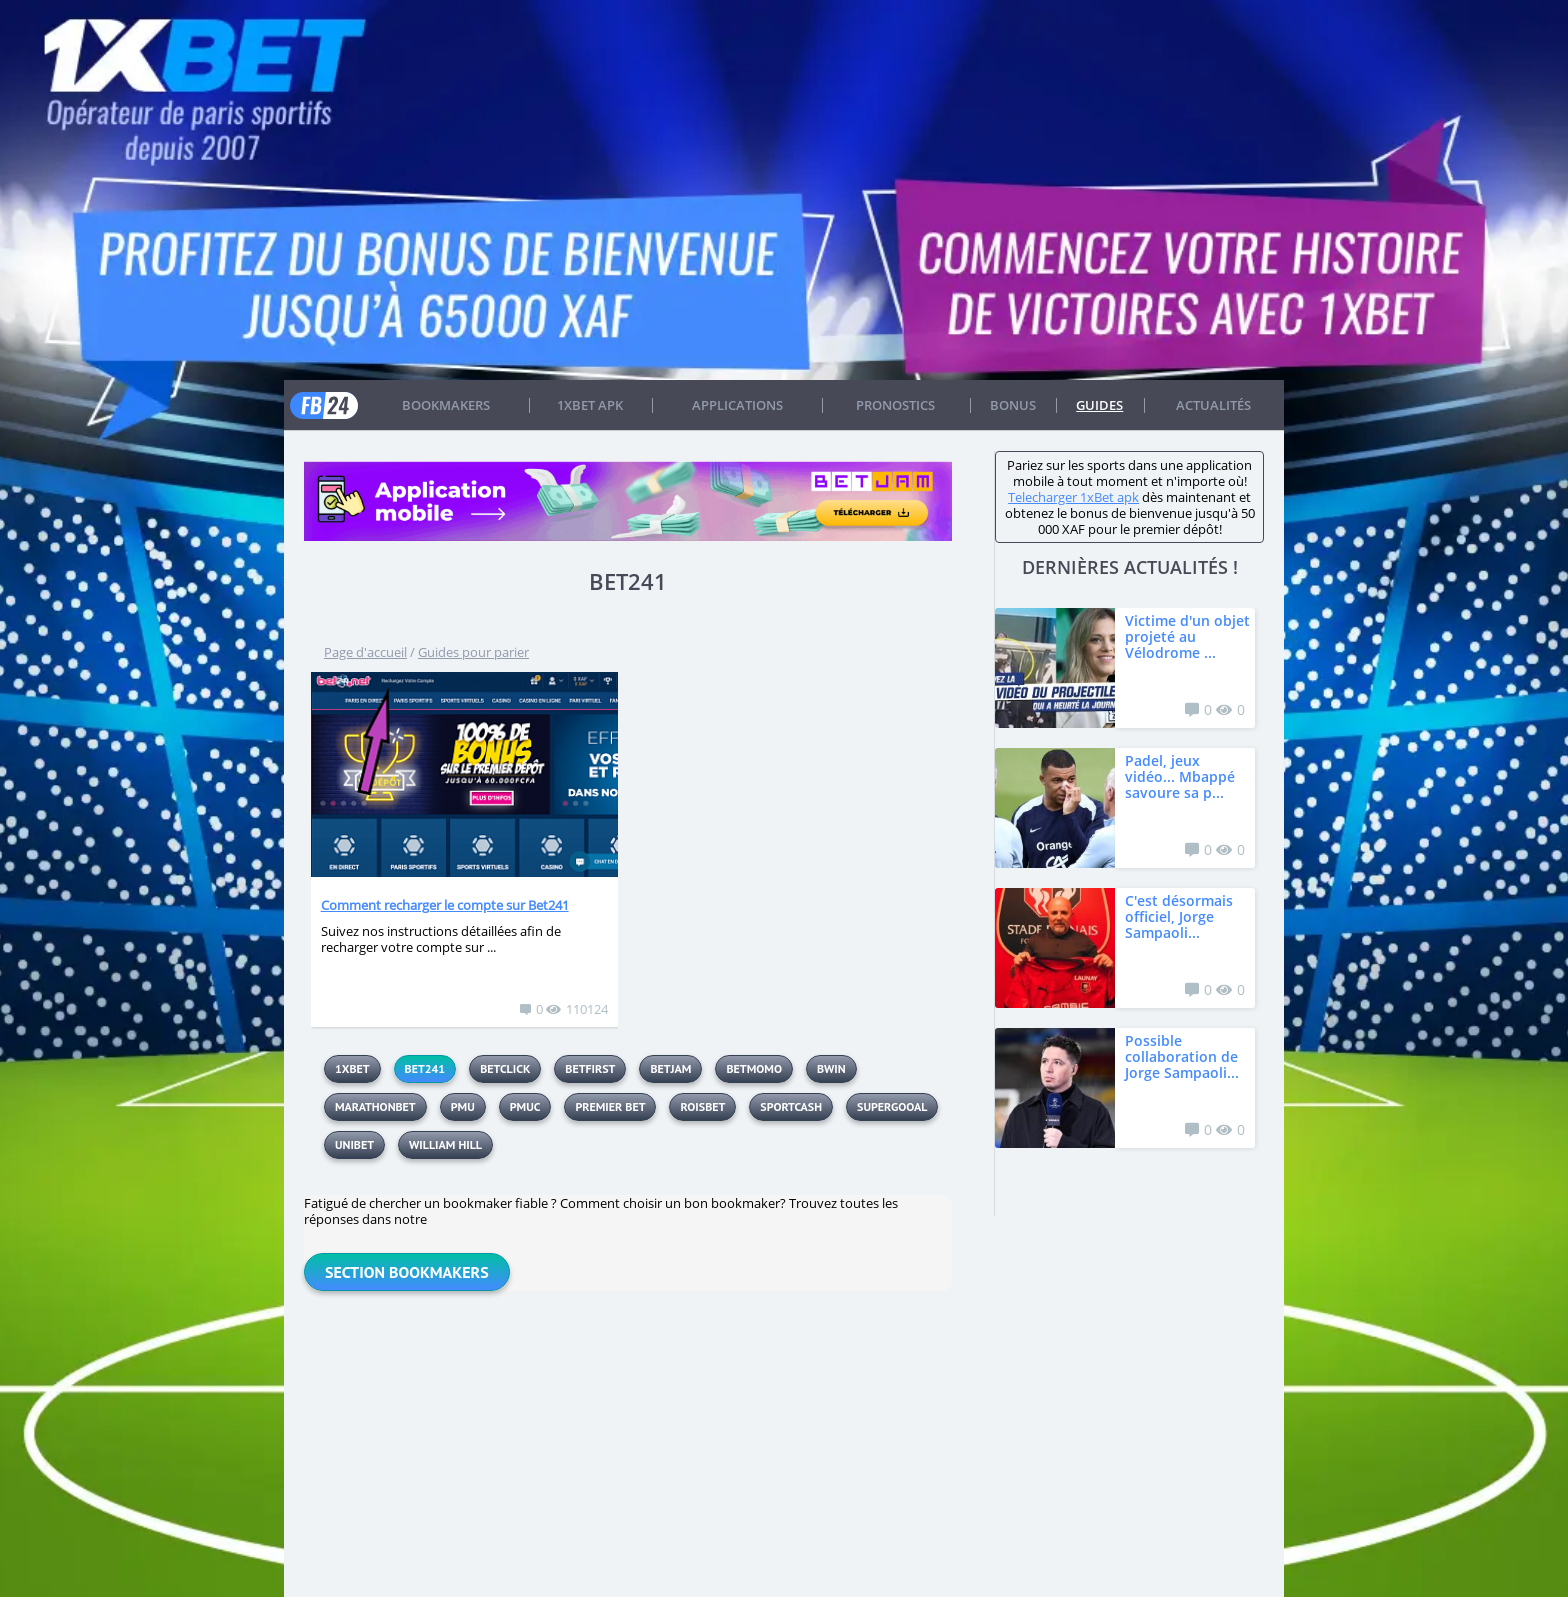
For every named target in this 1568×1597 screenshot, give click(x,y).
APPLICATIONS (737, 405)
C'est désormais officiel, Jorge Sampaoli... (1179, 916)
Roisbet (702, 1106)
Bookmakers (446, 405)
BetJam (670, 1068)
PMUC (525, 1106)
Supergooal (892, 1106)
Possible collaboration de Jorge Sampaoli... (1182, 1056)
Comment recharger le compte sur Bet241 (445, 905)
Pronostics (895, 405)
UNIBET (354, 1144)
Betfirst (590, 1068)
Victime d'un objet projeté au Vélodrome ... (1187, 636)
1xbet (352, 1068)
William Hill (445, 1144)
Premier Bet (610, 1106)
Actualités (1213, 405)
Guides (1099, 405)
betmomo (753, 1068)
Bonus (1013, 405)
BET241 (425, 1068)
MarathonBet (375, 1106)
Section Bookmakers (407, 1272)
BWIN (831, 1068)
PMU (463, 1106)
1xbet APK (590, 405)
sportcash (791, 1106)
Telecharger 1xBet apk (1073, 497)
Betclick (505, 1068)
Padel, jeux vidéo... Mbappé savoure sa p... (1180, 776)
